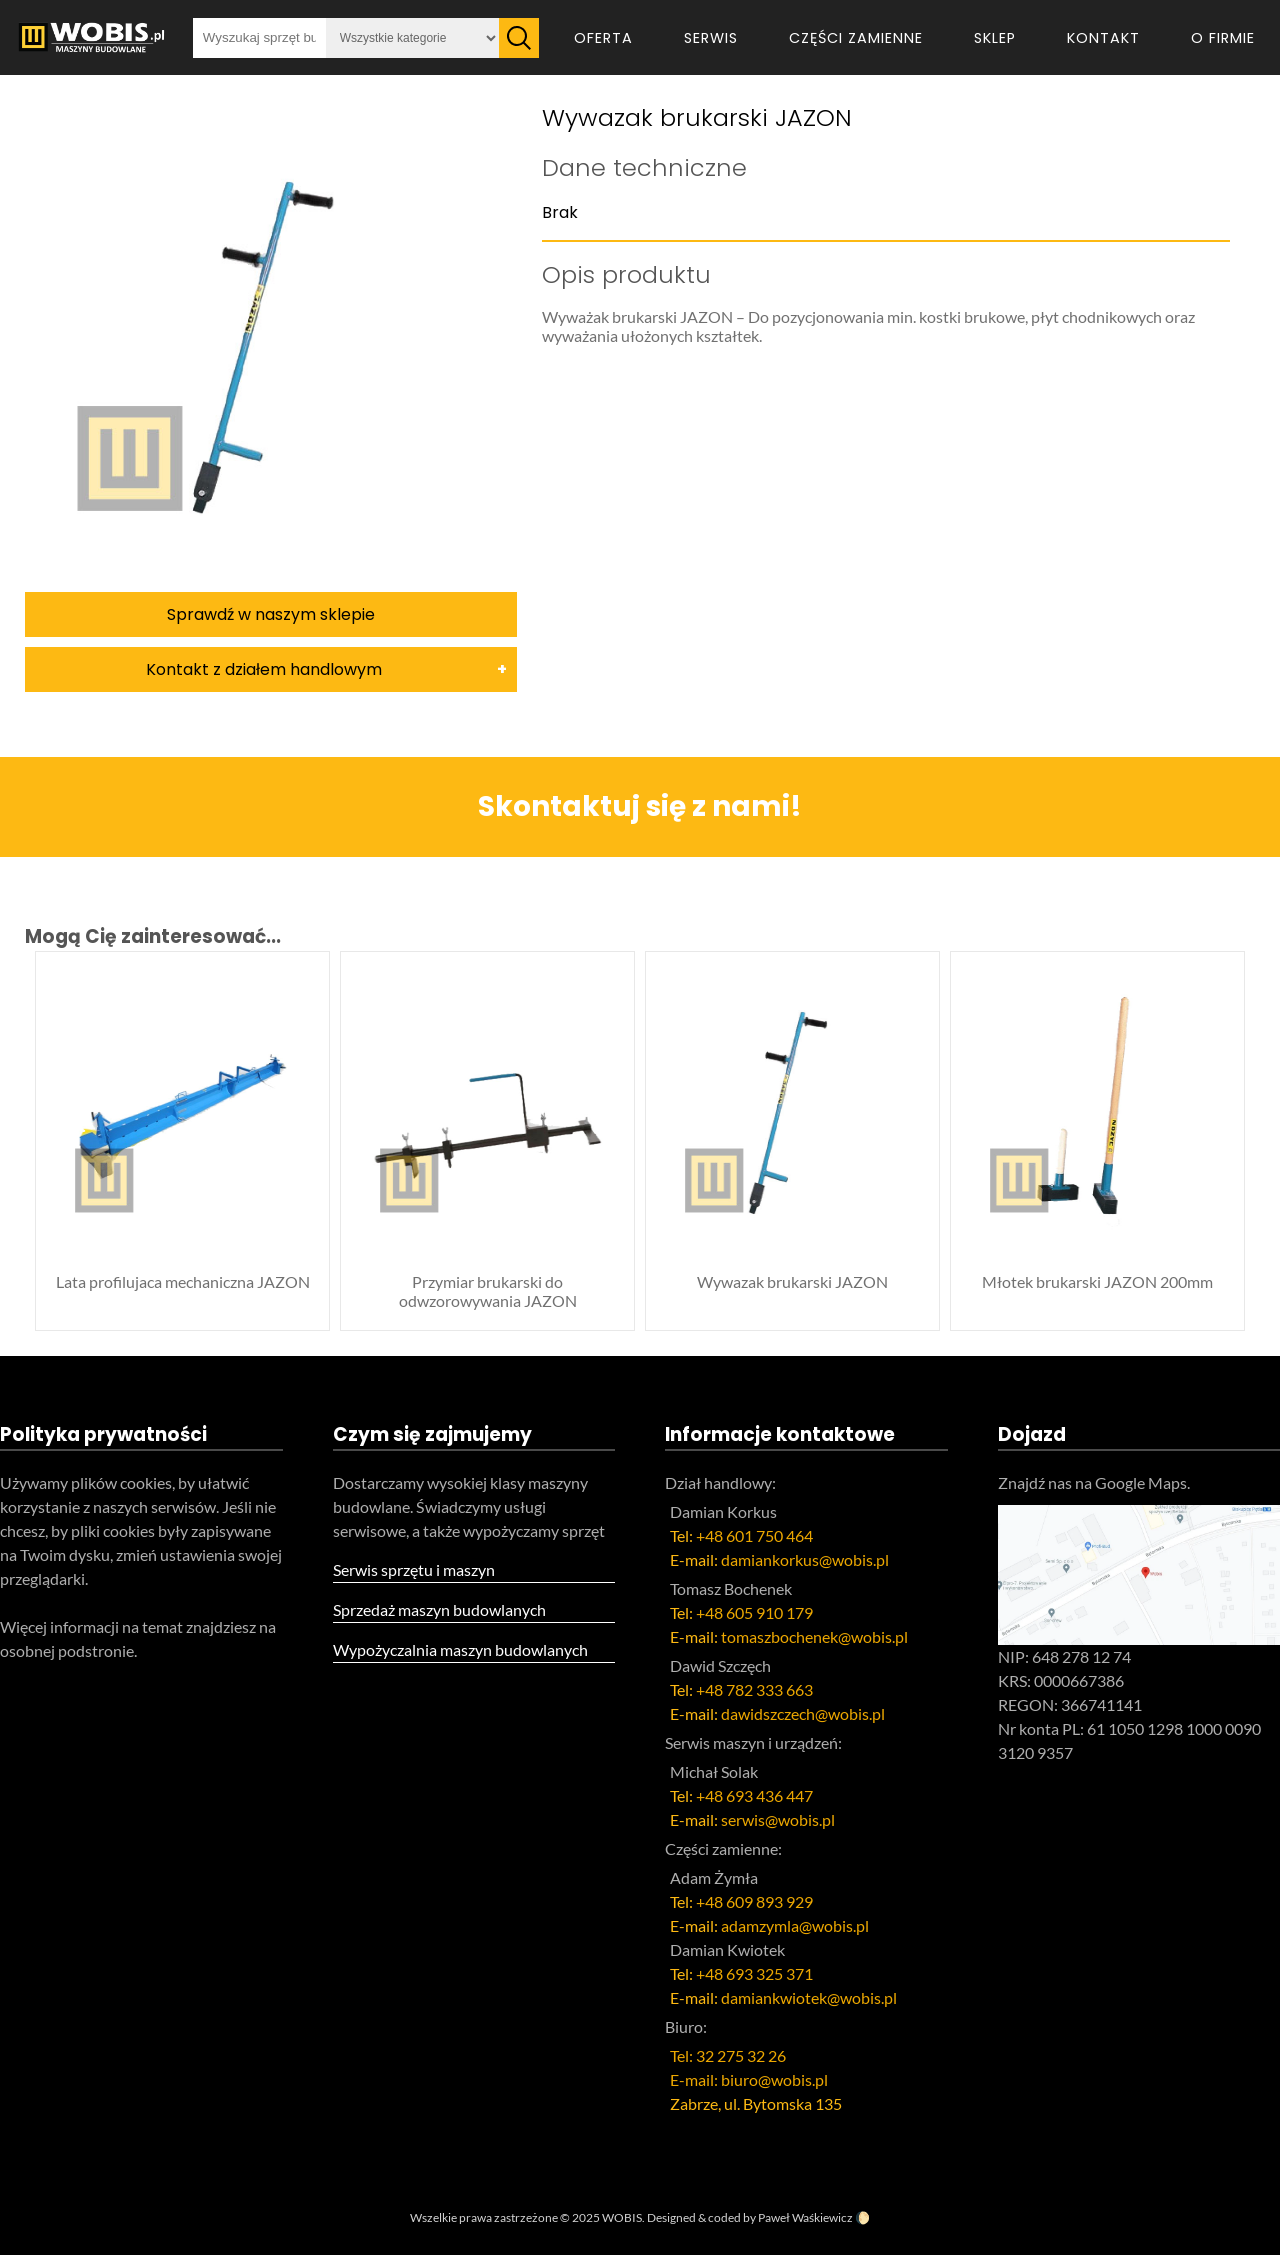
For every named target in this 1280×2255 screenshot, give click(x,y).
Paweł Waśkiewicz (805, 2217)
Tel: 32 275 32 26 (728, 2055)
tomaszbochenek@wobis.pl (814, 1636)
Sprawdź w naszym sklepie (271, 614)
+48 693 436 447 (754, 1795)
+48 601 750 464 (754, 1535)
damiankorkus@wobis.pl (805, 1559)
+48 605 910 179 (754, 1612)
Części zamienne (856, 38)
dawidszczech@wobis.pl (803, 1713)
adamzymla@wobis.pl (795, 1925)
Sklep (995, 38)
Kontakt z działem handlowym (264, 669)
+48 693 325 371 (754, 1973)
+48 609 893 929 (754, 1901)
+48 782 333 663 (754, 1689)
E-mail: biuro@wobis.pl (749, 2079)
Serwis (711, 38)
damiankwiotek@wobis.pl (809, 1997)
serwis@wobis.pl (778, 1819)
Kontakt (1103, 38)
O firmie (1223, 38)
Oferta (603, 38)
